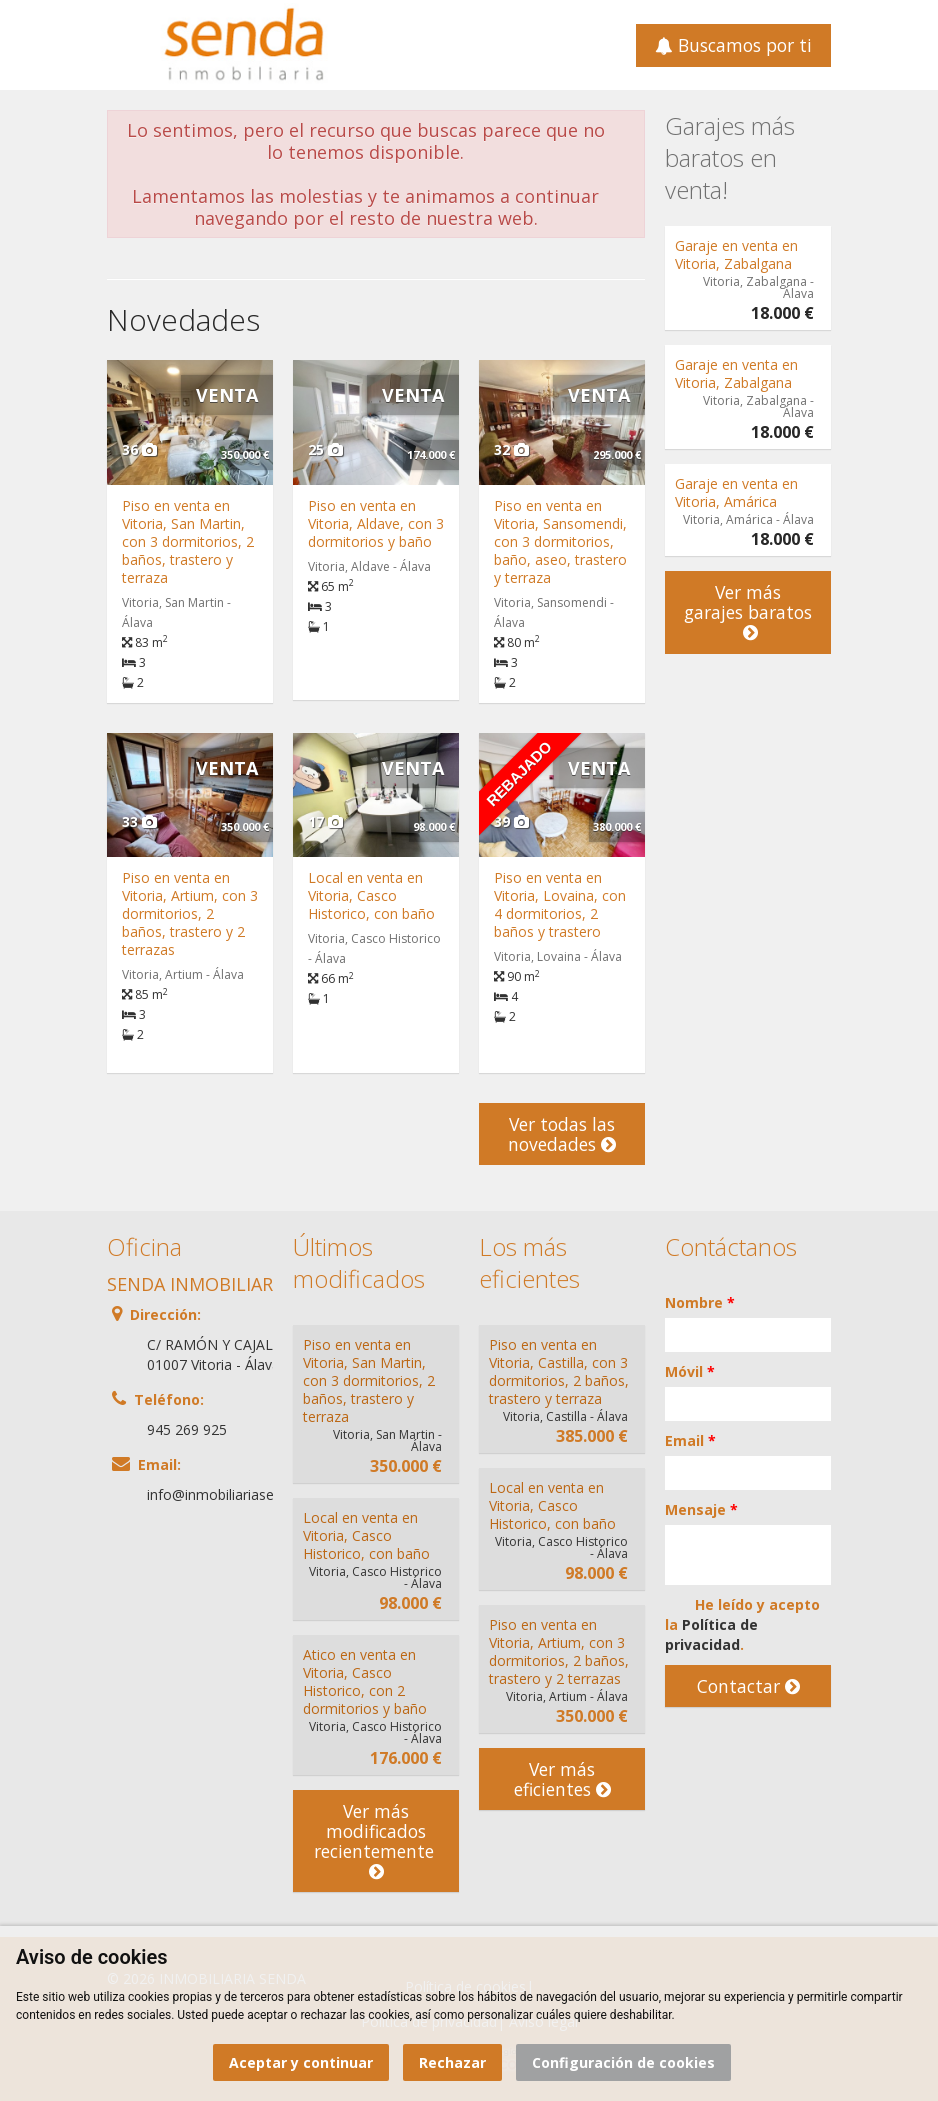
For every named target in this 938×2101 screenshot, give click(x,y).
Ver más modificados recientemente (376, 1840)
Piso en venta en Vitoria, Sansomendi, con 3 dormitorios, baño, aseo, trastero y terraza (560, 541)
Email (690, 1440)
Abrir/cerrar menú (124, 43)
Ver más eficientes (562, 1779)
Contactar (748, 1686)
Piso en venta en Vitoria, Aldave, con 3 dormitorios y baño (376, 523)
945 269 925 (187, 1429)
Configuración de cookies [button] (623, 2062)
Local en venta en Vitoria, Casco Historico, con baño (371, 895)
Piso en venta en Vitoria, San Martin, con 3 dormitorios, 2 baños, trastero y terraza (188, 541)
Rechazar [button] (452, 2062)
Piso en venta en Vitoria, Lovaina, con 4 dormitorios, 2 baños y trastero (560, 904)
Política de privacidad (711, 1634)
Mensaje (701, 1509)
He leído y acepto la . (742, 1624)
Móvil (690, 1371)
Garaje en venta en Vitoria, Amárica (736, 492)
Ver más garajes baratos (748, 612)
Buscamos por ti (733, 45)
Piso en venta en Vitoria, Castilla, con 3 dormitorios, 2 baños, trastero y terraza (559, 1371)
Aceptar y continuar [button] (301, 2062)
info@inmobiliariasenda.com (238, 1494)
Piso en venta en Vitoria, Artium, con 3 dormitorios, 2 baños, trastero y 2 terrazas (190, 913)
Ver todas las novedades (562, 1134)
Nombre (700, 1302)
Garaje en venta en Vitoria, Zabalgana (736, 254)
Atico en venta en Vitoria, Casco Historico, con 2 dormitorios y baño (365, 1681)
